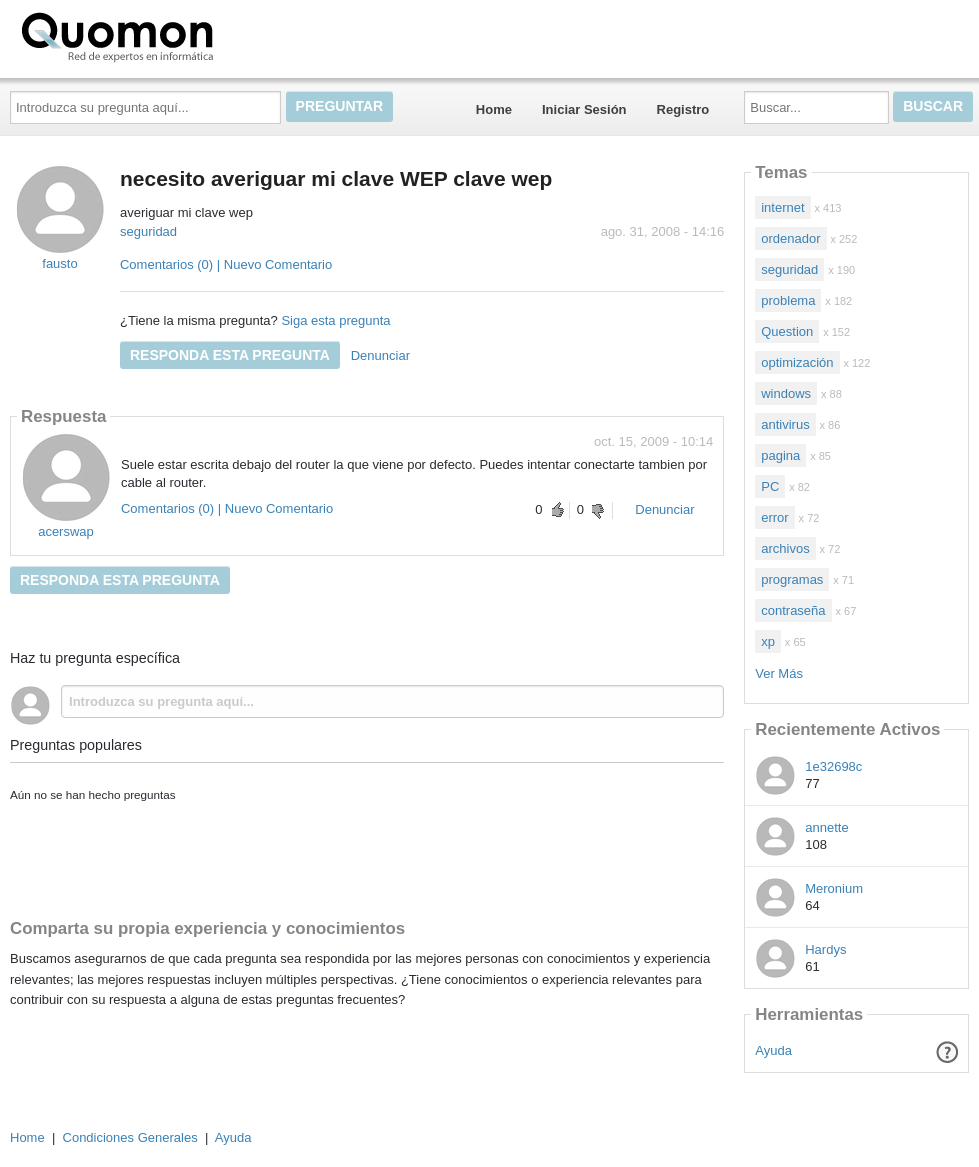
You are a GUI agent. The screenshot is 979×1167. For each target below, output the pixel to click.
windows (786, 393)
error (774, 517)
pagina (780, 455)
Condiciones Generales (130, 1137)
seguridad (148, 231)
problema (788, 300)
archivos (785, 548)
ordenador (790, 238)
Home (494, 109)
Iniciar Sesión (584, 109)
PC (770, 486)
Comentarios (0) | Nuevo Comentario (226, 264)
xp (768, 641)
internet (782, 207)
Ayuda (773, 1050)
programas (792, 579)
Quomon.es (181, 35)
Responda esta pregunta (230, 355)
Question (787, 331)
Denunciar (380, 355)
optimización (797, 362)
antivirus (785, 424)
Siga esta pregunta (335, 320)
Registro (683, 109)
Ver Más (779, 673)
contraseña (793, 610)
